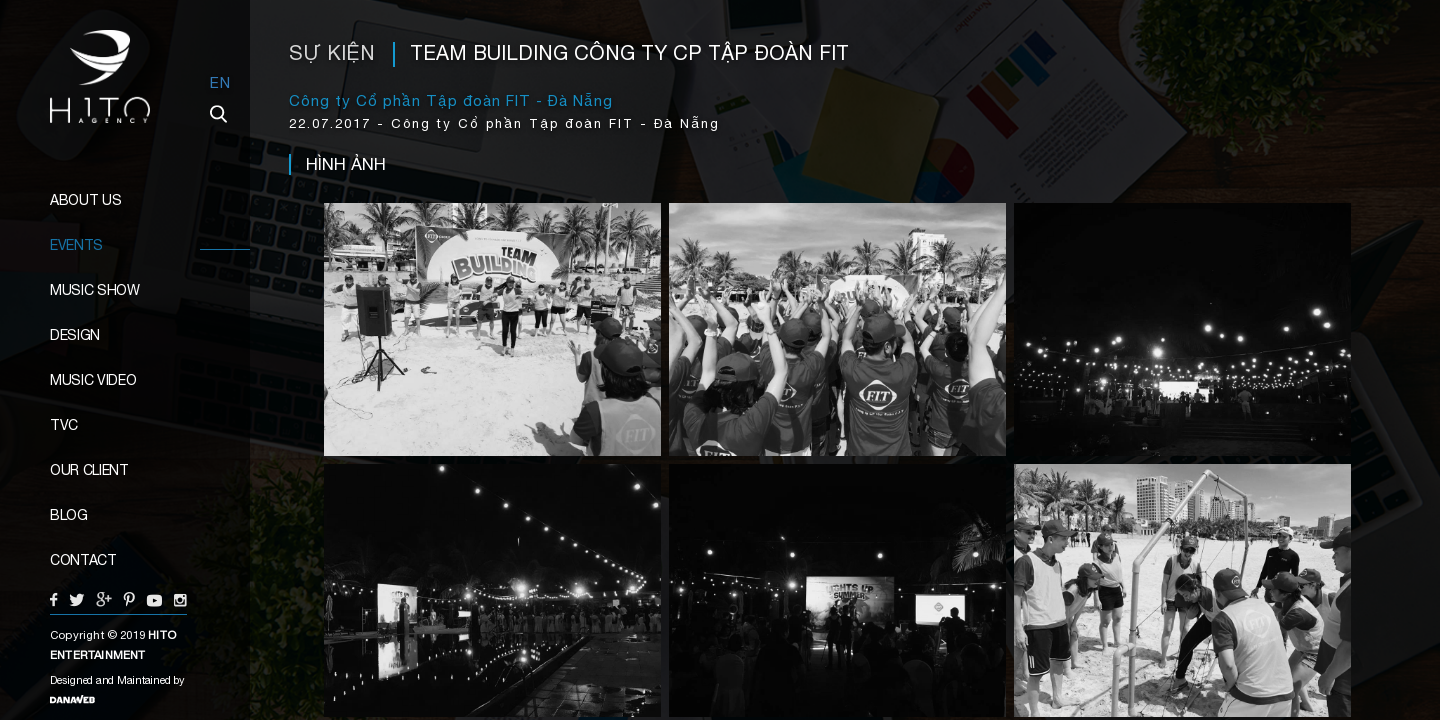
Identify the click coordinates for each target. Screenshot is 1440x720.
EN (220, 82)
